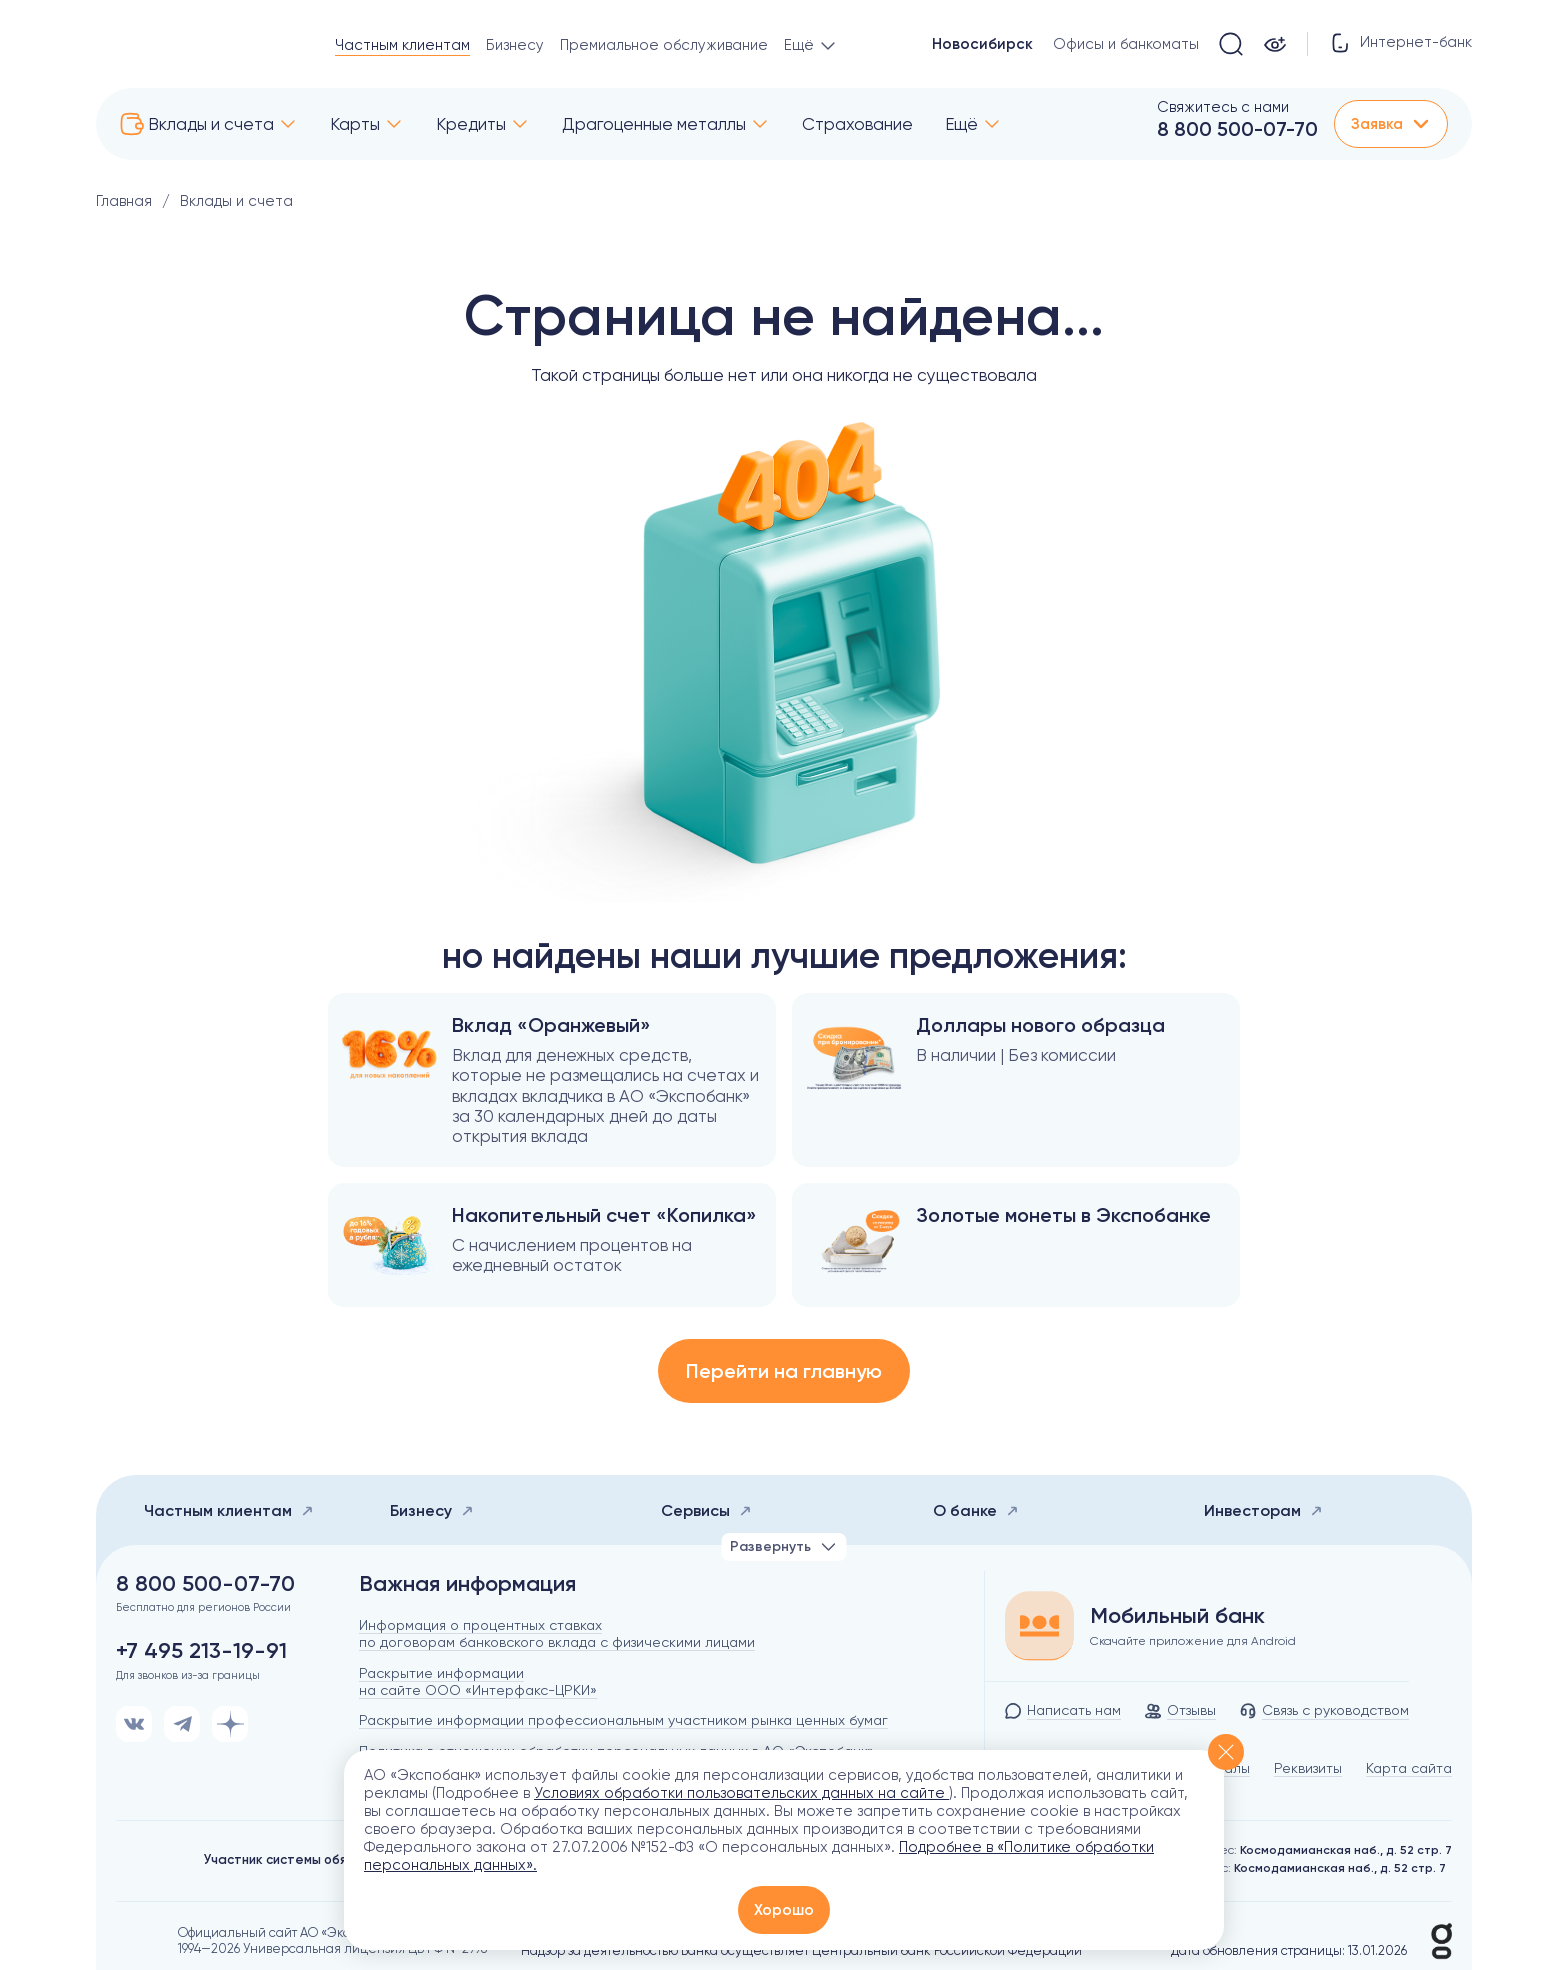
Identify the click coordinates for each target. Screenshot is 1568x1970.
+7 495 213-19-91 (201, 1651)
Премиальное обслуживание (664, 45)
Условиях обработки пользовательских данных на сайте (741, 1793)
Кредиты (471, 124)
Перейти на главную (784, 1371)
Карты (355, 124)
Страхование (857, 124)
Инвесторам (1263, 1510)
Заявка (1391, 124)
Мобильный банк (1177, 1616)
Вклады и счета (211, 124)
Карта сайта (1409, 1768)
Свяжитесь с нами (1223, 107)
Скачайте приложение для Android (1193, 1641)
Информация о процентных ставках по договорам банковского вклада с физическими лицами (557, 1633)
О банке (976, 1510)
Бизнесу (515, 45)
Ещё (961, 124)
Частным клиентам (402, 45)
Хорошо (784, 1910)
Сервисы (706, 1510)
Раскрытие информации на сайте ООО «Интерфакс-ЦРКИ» (478, 1681)
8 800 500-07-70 (1237, 129)
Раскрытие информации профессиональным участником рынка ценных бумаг (623, 1720)
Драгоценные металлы (654, 124)
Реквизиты (1308, 1768)
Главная (124, 201)
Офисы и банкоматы (1126, 44)
